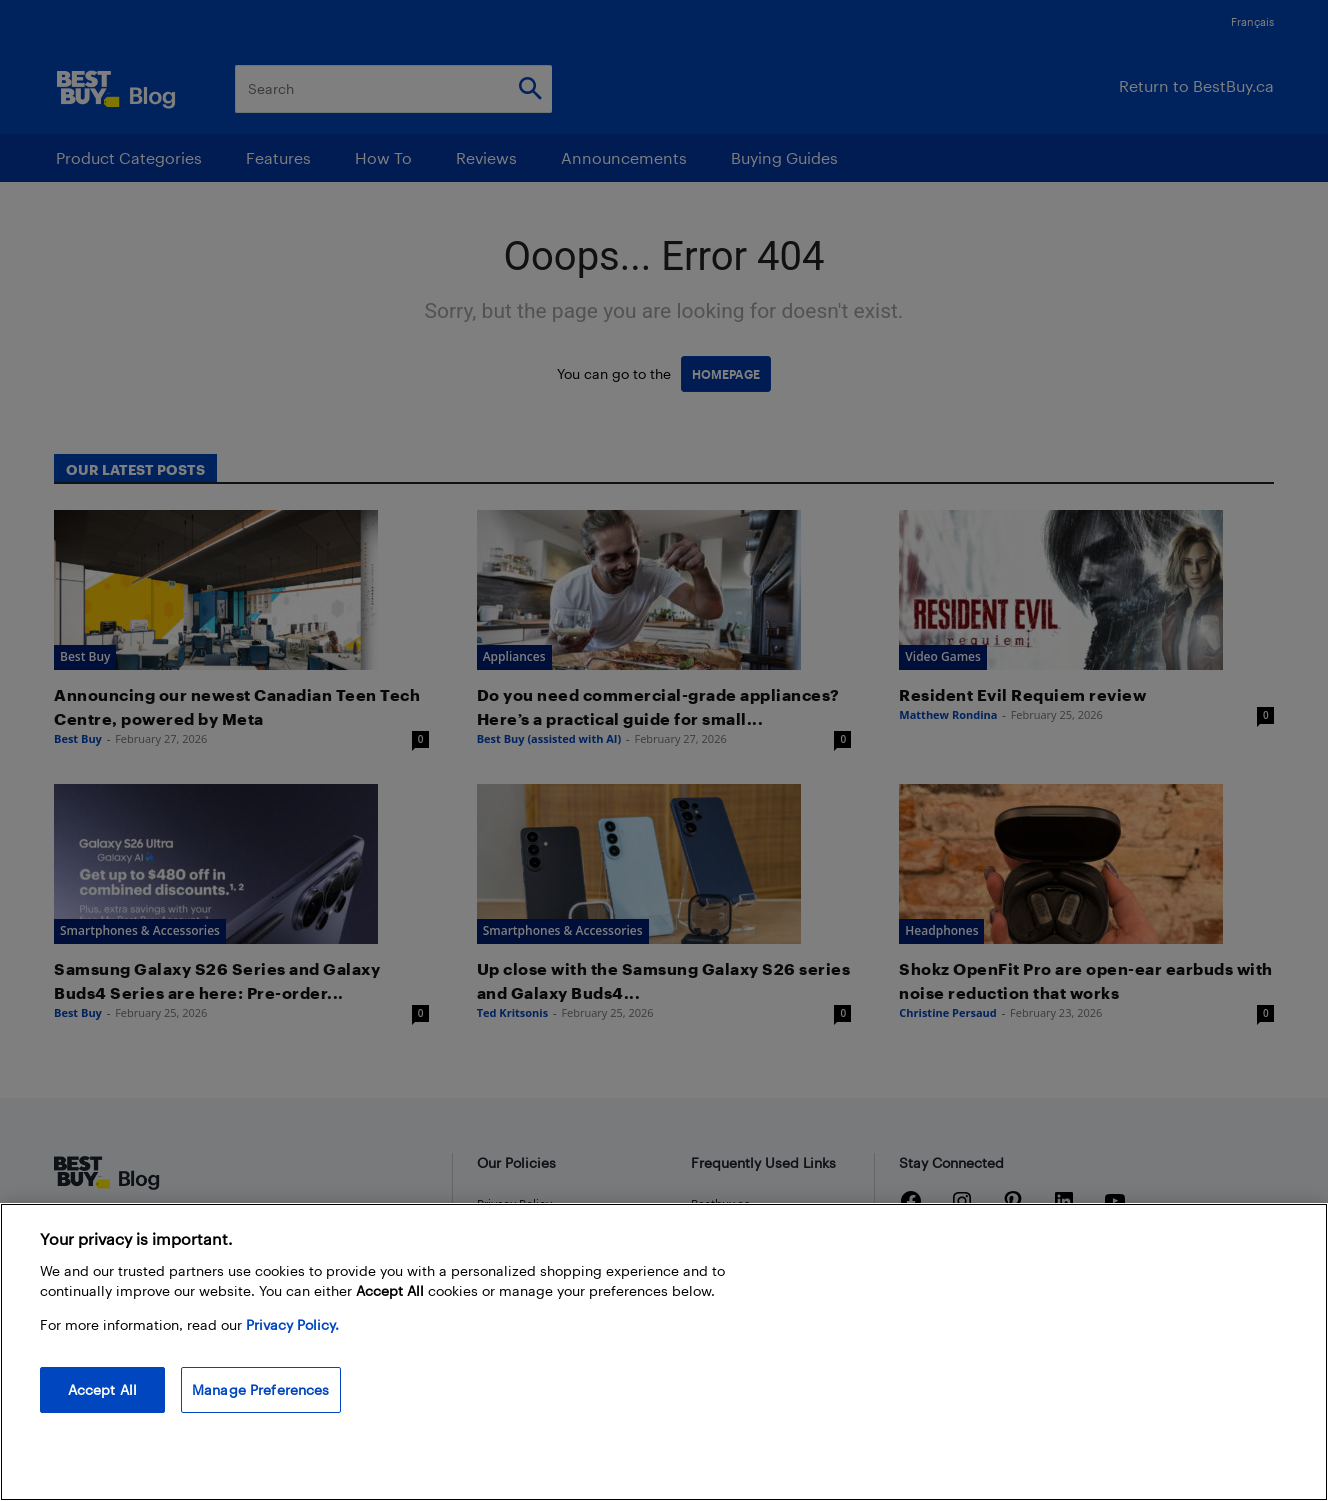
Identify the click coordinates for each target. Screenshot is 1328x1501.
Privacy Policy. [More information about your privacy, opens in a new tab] (292, 1324)
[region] (664, 1352)
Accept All (102, 1389)
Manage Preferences (261, 1389)
